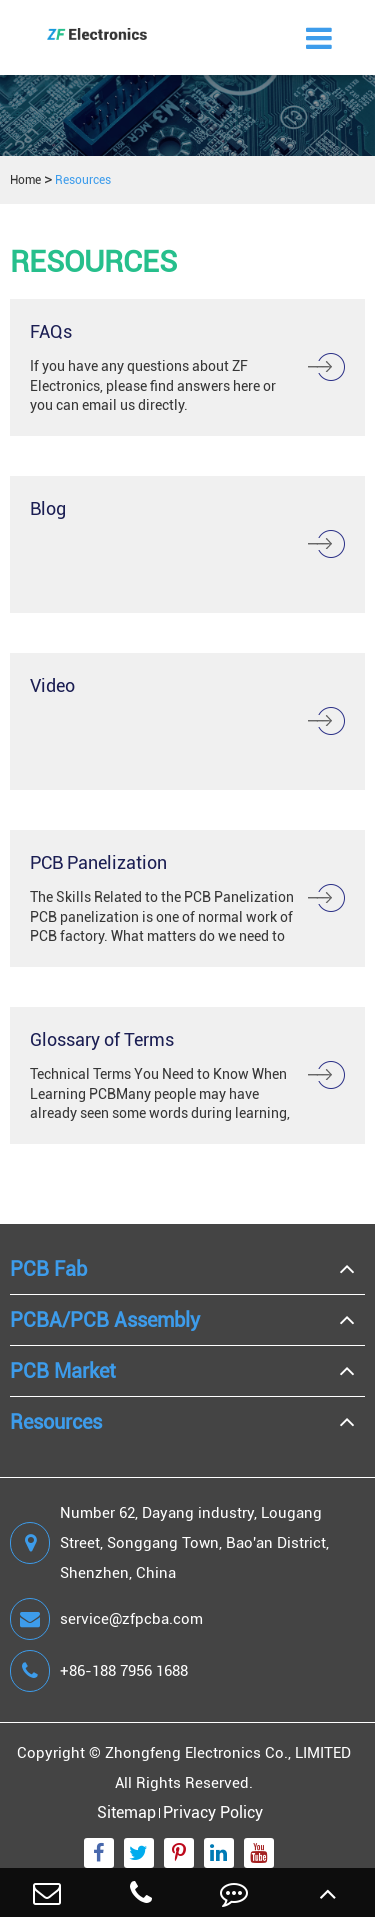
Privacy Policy (213, 1812)
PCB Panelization (98, 862)
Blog (48, 508)
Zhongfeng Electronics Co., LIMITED (228, 1753)
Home (25, 180)
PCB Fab (48, 1269)
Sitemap (126, 1812)
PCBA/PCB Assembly (105, 1320)
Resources (83, 180)
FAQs (51, 331)
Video (52, 685)
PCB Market (63, 1371)
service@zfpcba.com (106, 1619)
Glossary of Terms (102, 1039)
